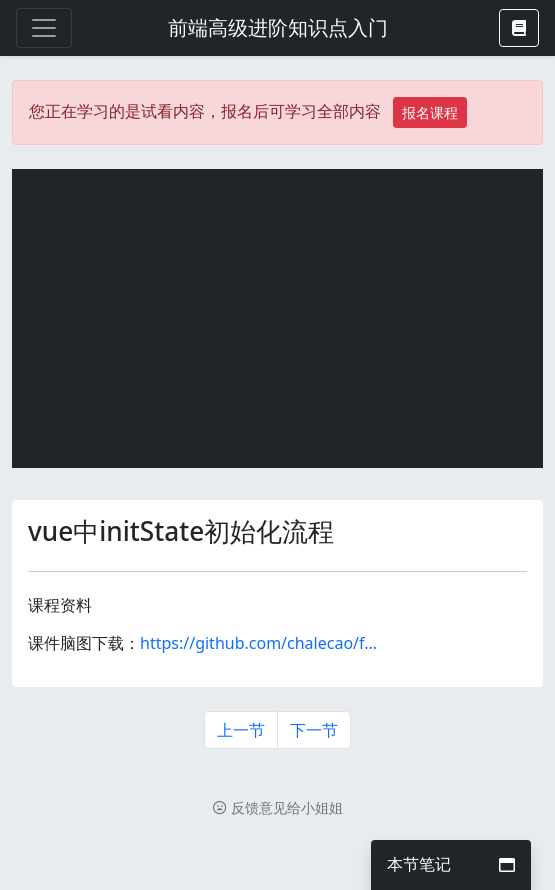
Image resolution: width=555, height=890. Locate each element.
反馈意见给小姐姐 (278, 807)
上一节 (241, 730)
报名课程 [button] (430, 112)
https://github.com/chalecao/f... (258, 643)
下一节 (314, 730)
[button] (519, 28)
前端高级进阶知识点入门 (278, 27)
